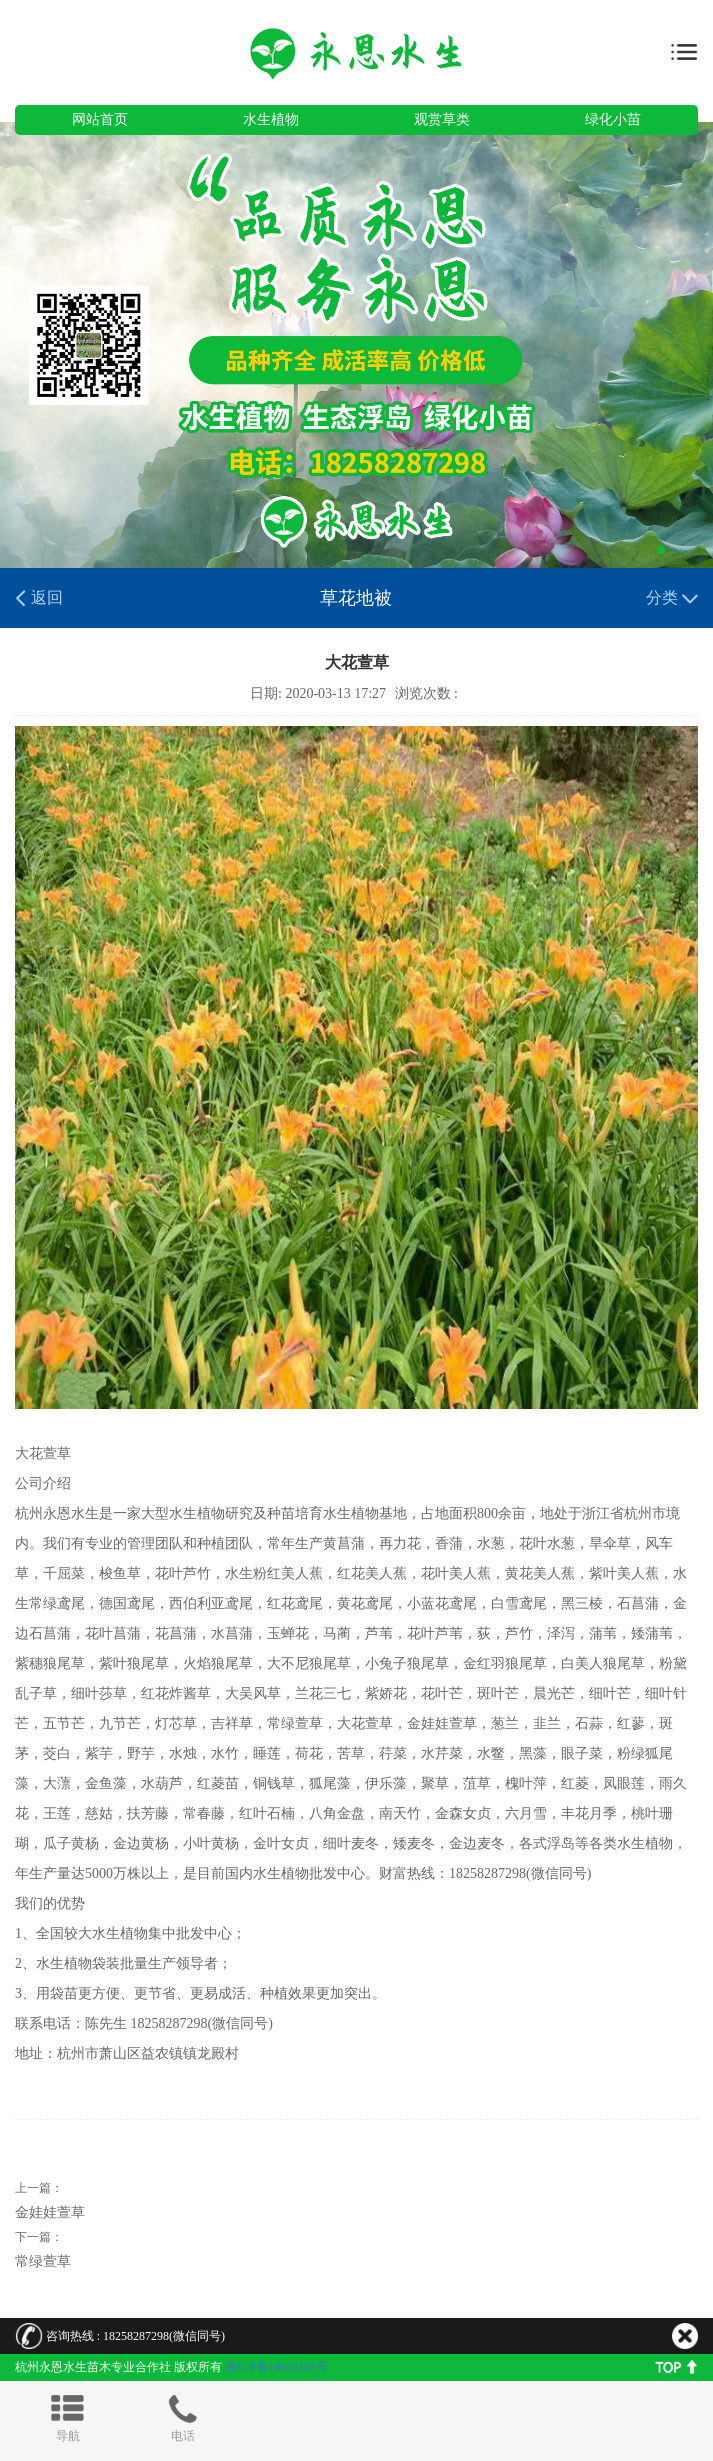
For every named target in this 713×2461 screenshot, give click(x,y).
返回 (39, 598)
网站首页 (100, 119)
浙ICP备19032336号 (276, 2367)
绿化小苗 (613, 119)
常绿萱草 (43, 2261)
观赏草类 (442, 119)
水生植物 (271, 119)
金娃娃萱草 (50, 2212)
